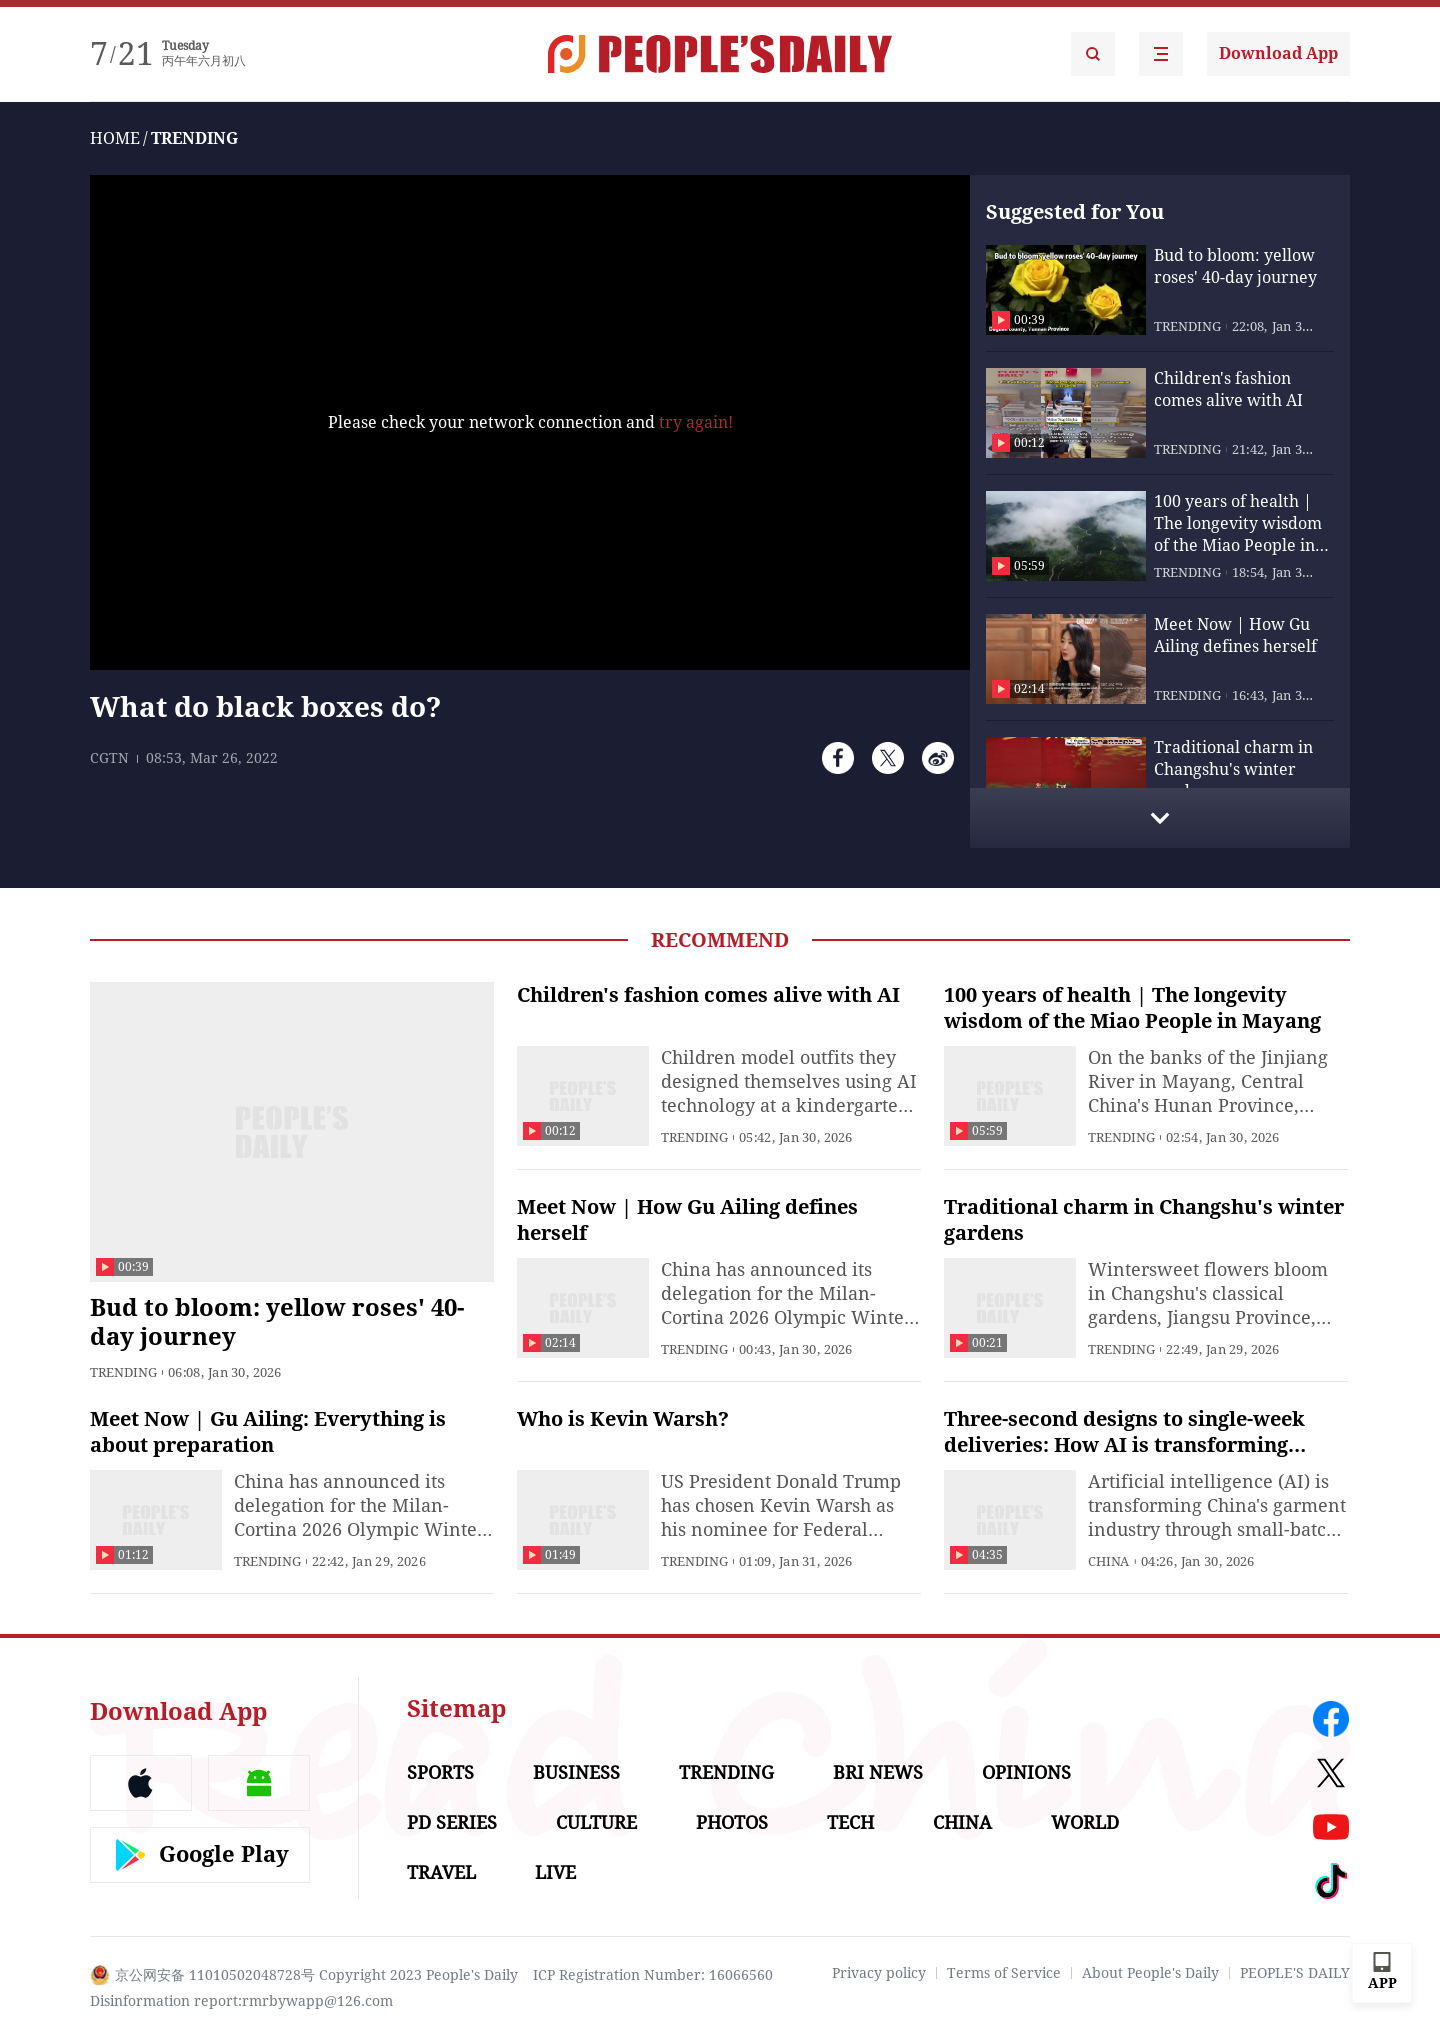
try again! (696, 422)
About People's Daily (1150, 1973)
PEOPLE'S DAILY (1295, 1973)
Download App (1278, 53)
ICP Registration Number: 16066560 (653, 1975)
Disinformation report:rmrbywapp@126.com (241, 2001)
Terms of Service (1004, 1973)
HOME (115, 138)
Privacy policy (879, 1973)
